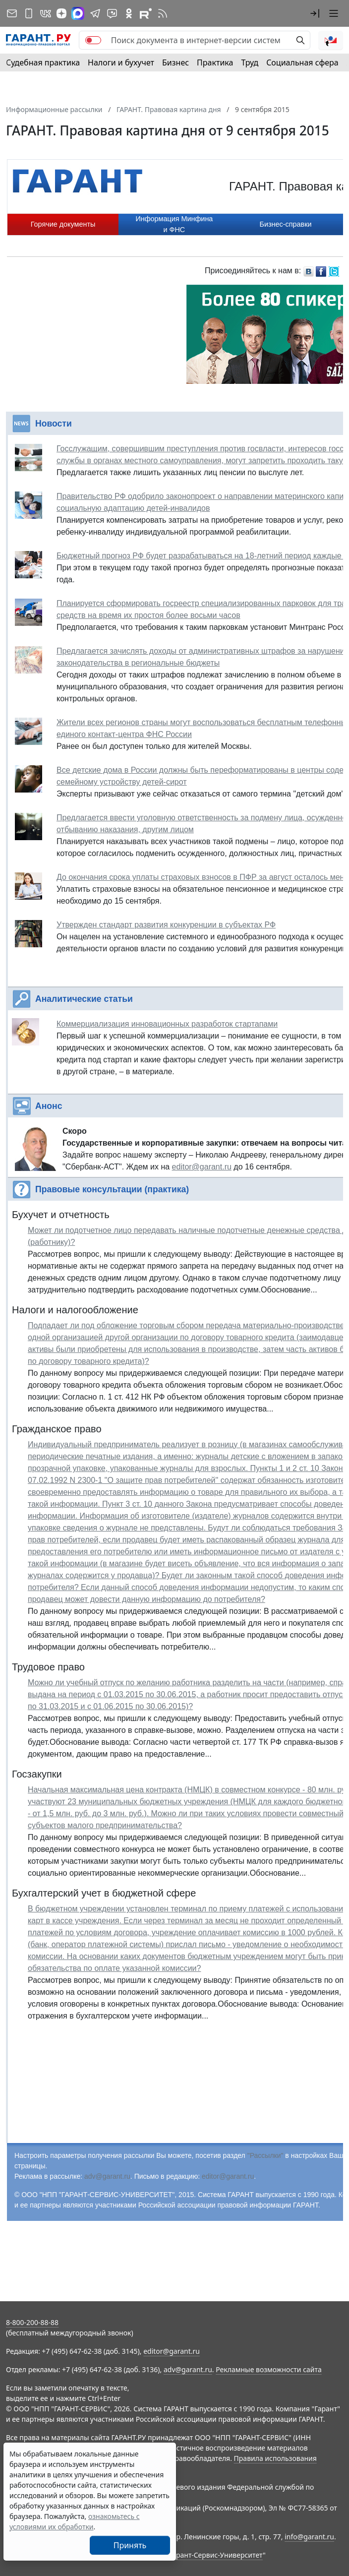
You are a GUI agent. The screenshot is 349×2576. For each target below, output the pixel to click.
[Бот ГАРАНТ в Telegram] (112, 13)
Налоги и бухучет (121, 62)
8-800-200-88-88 (32, 2322)
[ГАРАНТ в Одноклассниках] (129, 13)
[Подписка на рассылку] (12, 13)
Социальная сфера (302, 62)
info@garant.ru (309, 2536)
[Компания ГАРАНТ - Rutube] (146, 13)
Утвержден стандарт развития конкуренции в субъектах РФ (166, 924)
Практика (215, 62)
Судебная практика (43, 62)
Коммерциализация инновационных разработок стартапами (167, 1024)
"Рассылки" (265, 2155)
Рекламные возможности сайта (269, 2369)
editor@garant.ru (202, 1167)
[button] (314, 13)
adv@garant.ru (107, 2176)
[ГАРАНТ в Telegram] (95, 13)
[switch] (93, 40)
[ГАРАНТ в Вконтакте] (46, 13)
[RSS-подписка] (163, 13)
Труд (249, 62)
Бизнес (175, 62)
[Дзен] (61, 13)
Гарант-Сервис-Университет (216, 2555)
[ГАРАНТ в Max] (77, 13)
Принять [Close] (130, 2545)
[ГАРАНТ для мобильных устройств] (29, 13)
